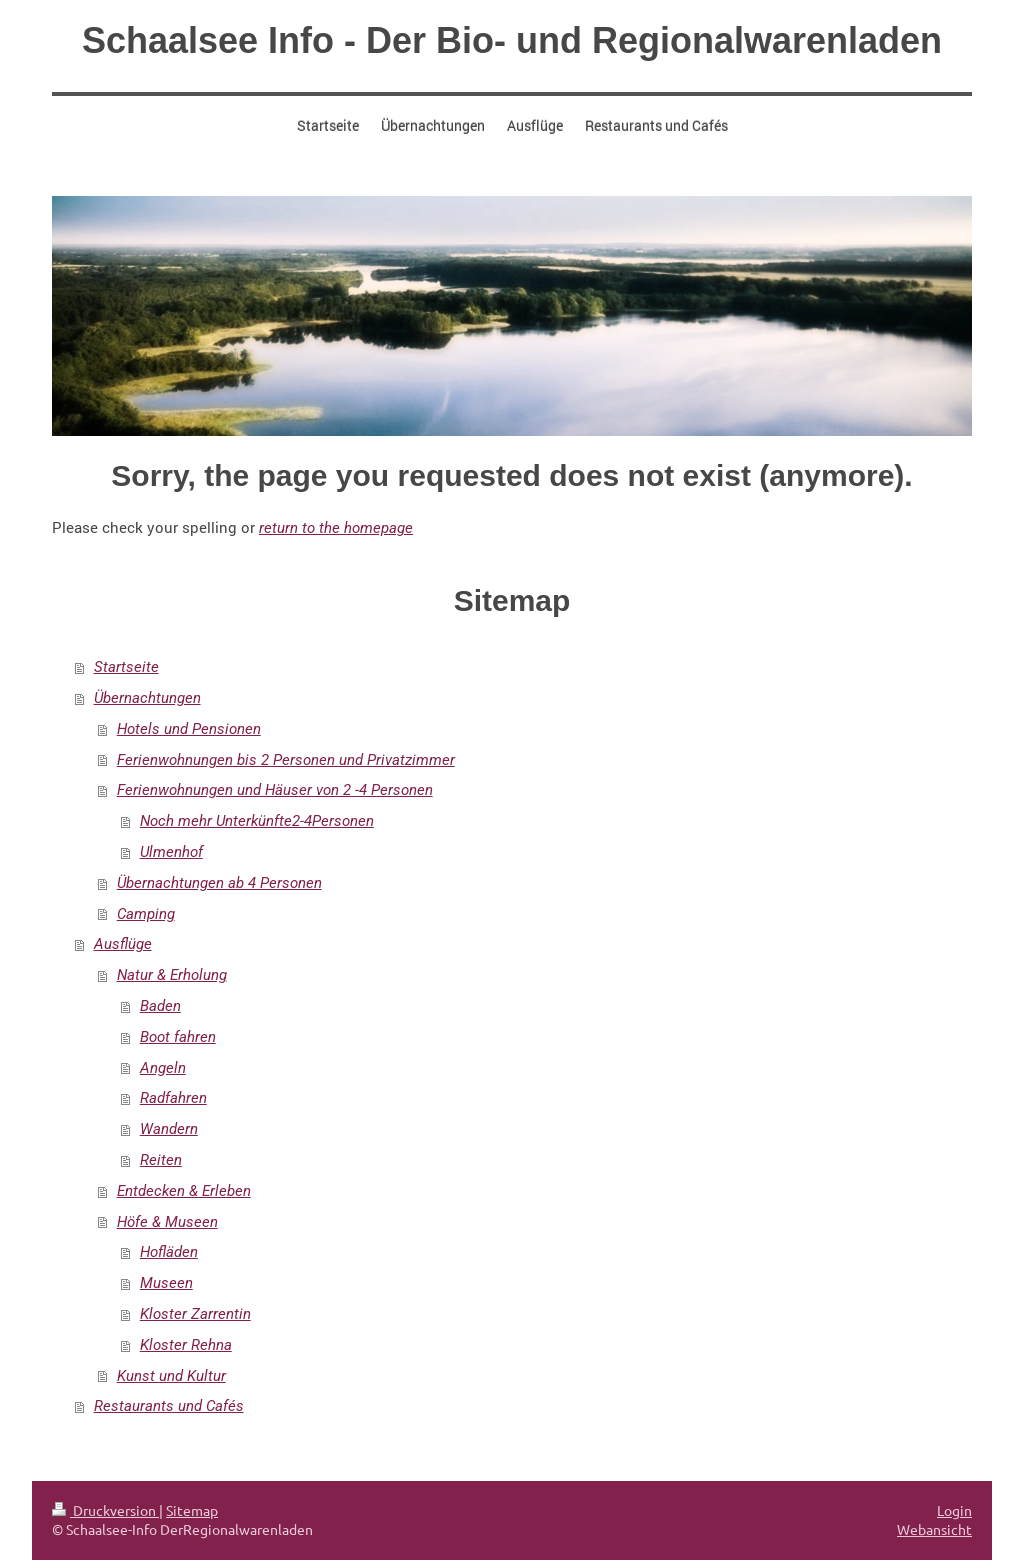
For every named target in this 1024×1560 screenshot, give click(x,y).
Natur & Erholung (172, 975)
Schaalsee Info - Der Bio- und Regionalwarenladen (512, 40)
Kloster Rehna (186, 1345)
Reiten (161, 1160)
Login (954, 1510)
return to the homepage (336, 528)
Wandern (169, 1129)
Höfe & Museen (167, 1222)
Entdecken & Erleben (184, 1191)
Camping (146, 914)
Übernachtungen (147, 698)
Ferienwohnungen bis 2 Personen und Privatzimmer (286, 760)
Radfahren (173, 1098)
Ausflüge (123, 944)
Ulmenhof (171, 852)
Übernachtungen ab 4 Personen (219, 883)
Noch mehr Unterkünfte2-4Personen (257, 821)
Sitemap (192, 1510)
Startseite (126, 667)
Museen (166, 1283)
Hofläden (169, 1252)
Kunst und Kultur (171, 1376)
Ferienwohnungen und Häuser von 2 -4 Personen (275, 790)
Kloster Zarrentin (195, 1314)
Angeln (163, 1068)
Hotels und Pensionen (189, 729)
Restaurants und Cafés (169, 1406)
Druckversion (105, 1510)
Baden (160, 1006)
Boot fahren (178, 1037)
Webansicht (934, 1529)
